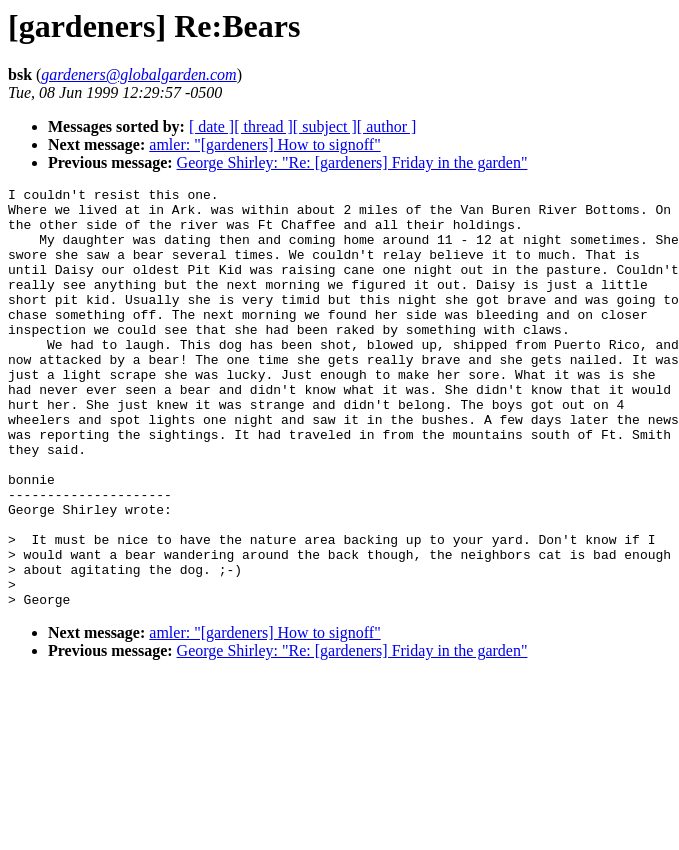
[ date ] (211, 126)
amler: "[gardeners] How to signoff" (264, 144)
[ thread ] (263, 126)
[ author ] (387, 126)
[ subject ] (325, 126)
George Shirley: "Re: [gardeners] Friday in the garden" (352, 162)
